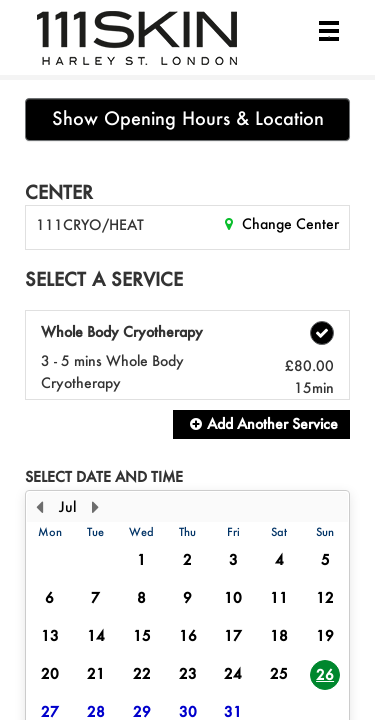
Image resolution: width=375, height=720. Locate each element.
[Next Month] (95, 507)
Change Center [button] (288, 223)
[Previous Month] (39, 507)
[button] (261, 424)
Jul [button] (67, 506)
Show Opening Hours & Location (188, 118)
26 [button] (325, 674)
